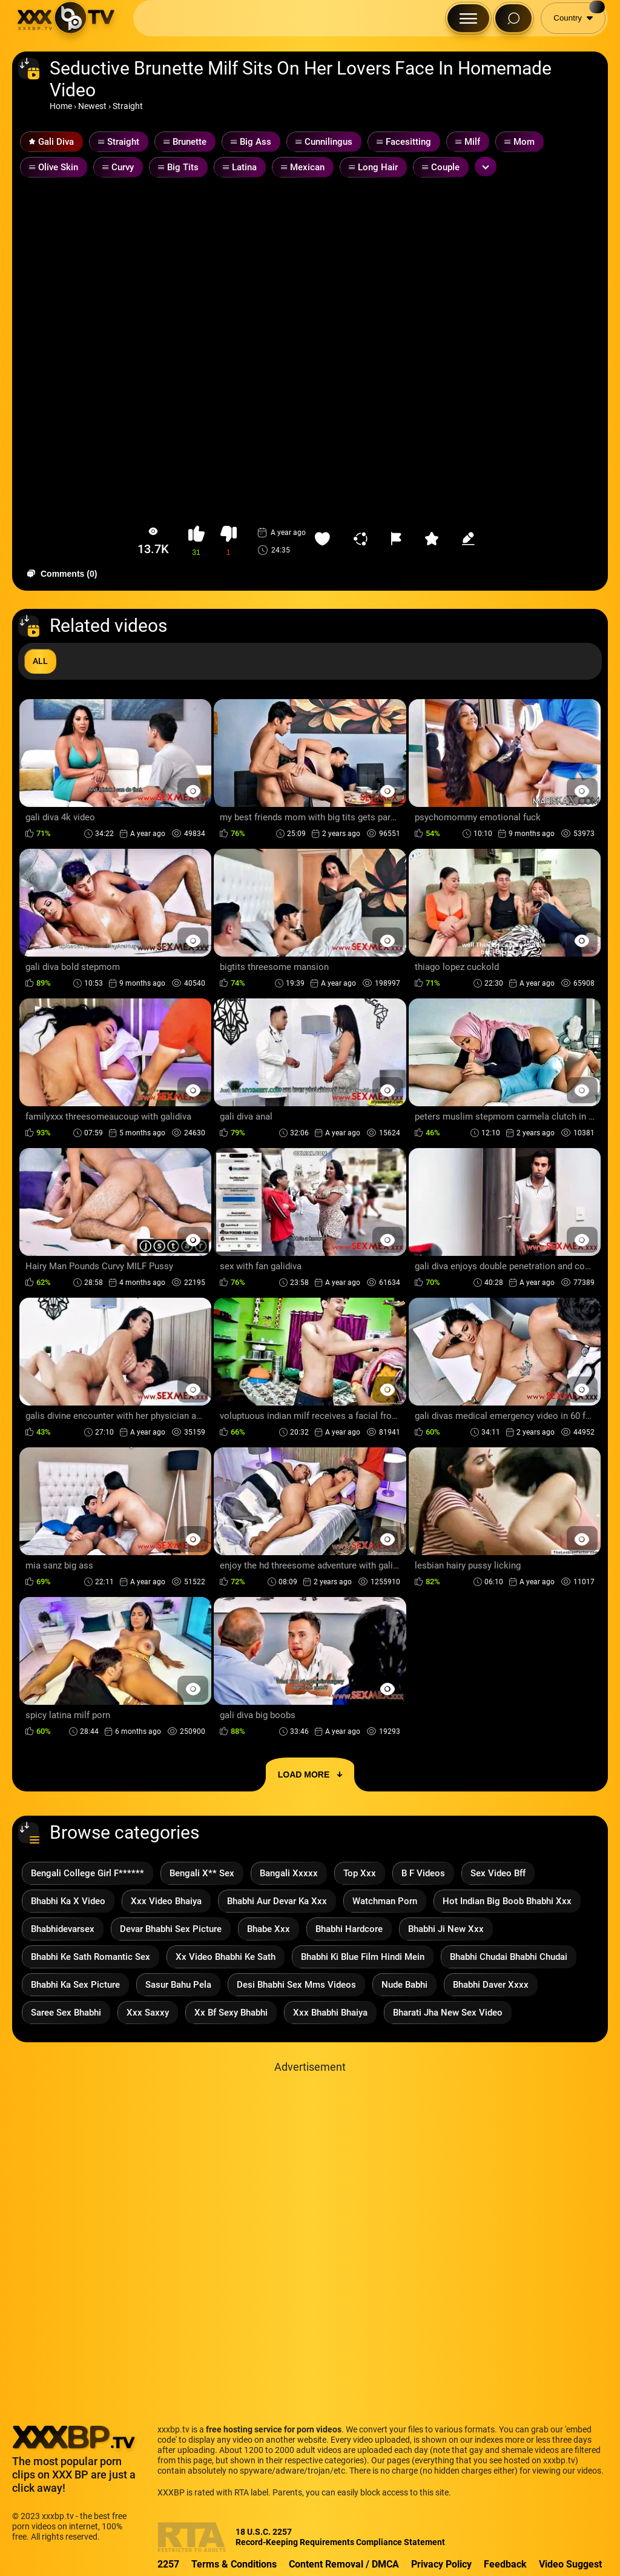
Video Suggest (570, 2564)
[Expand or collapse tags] (485, 166)
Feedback (505, 2564)
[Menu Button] (468, 18)
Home (61, 106)
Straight (128, 106)
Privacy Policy (441, 2564)
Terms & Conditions (234, 2564)
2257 (168, 2564)
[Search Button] (513, 18)
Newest (92, 106)
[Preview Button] (192, 791)
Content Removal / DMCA (344, 2564)
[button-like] (196, 541)
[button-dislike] (228, 541)
